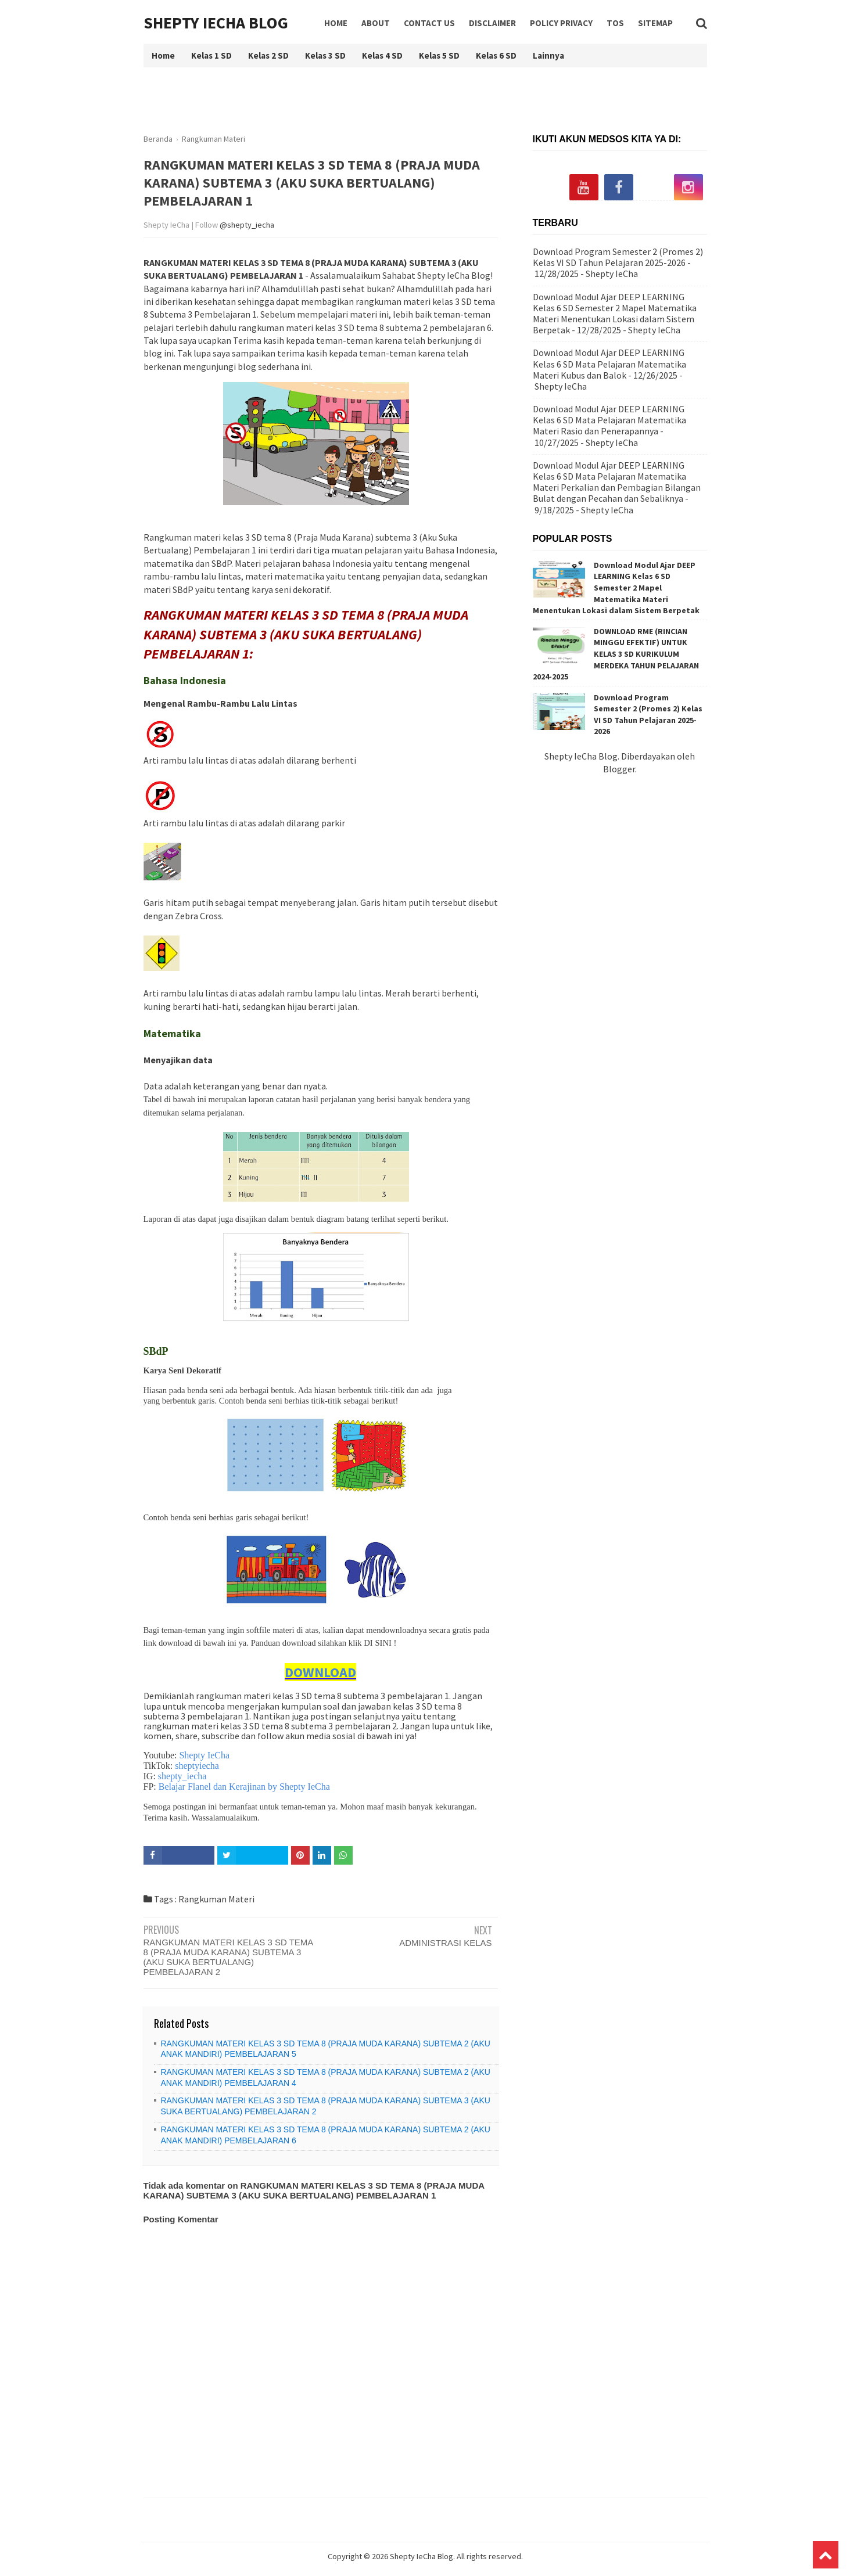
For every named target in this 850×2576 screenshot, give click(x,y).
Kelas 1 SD (211, 55)
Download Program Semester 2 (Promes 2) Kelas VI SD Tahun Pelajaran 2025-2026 (618, 257)
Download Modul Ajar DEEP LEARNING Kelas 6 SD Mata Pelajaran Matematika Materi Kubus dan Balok (609, 363)
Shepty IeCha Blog (216, 22)
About (375, 22)
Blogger (619, 769)
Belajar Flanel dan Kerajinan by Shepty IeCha (244, 1786)
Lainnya (548, 55)
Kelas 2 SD (268, 55)
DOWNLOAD (320, 1672)
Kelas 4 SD (382, 55)
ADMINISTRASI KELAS (445, 1943)
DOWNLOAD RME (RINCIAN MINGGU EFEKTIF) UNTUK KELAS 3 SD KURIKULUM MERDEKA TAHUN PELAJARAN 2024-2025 (616, 654)
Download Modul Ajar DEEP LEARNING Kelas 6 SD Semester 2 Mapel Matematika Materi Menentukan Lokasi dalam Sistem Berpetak (615, 313)
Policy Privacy (561, 22)
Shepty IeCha (204, 1755)
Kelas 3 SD (325, 55)
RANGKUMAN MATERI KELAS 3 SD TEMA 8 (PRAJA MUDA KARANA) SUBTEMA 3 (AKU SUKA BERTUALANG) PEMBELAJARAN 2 (228, 1957)
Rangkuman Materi (216, 1899)
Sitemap (655, 22)
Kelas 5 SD (439, 55)
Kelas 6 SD (496, 55)
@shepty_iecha (247, 225)
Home (335, 22)
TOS (615, 22)
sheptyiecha (197, 1766)
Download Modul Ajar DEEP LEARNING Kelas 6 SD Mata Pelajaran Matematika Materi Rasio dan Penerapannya (609, 420)
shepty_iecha (182, 1776)
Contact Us (429, 22)
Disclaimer (492, 22)
